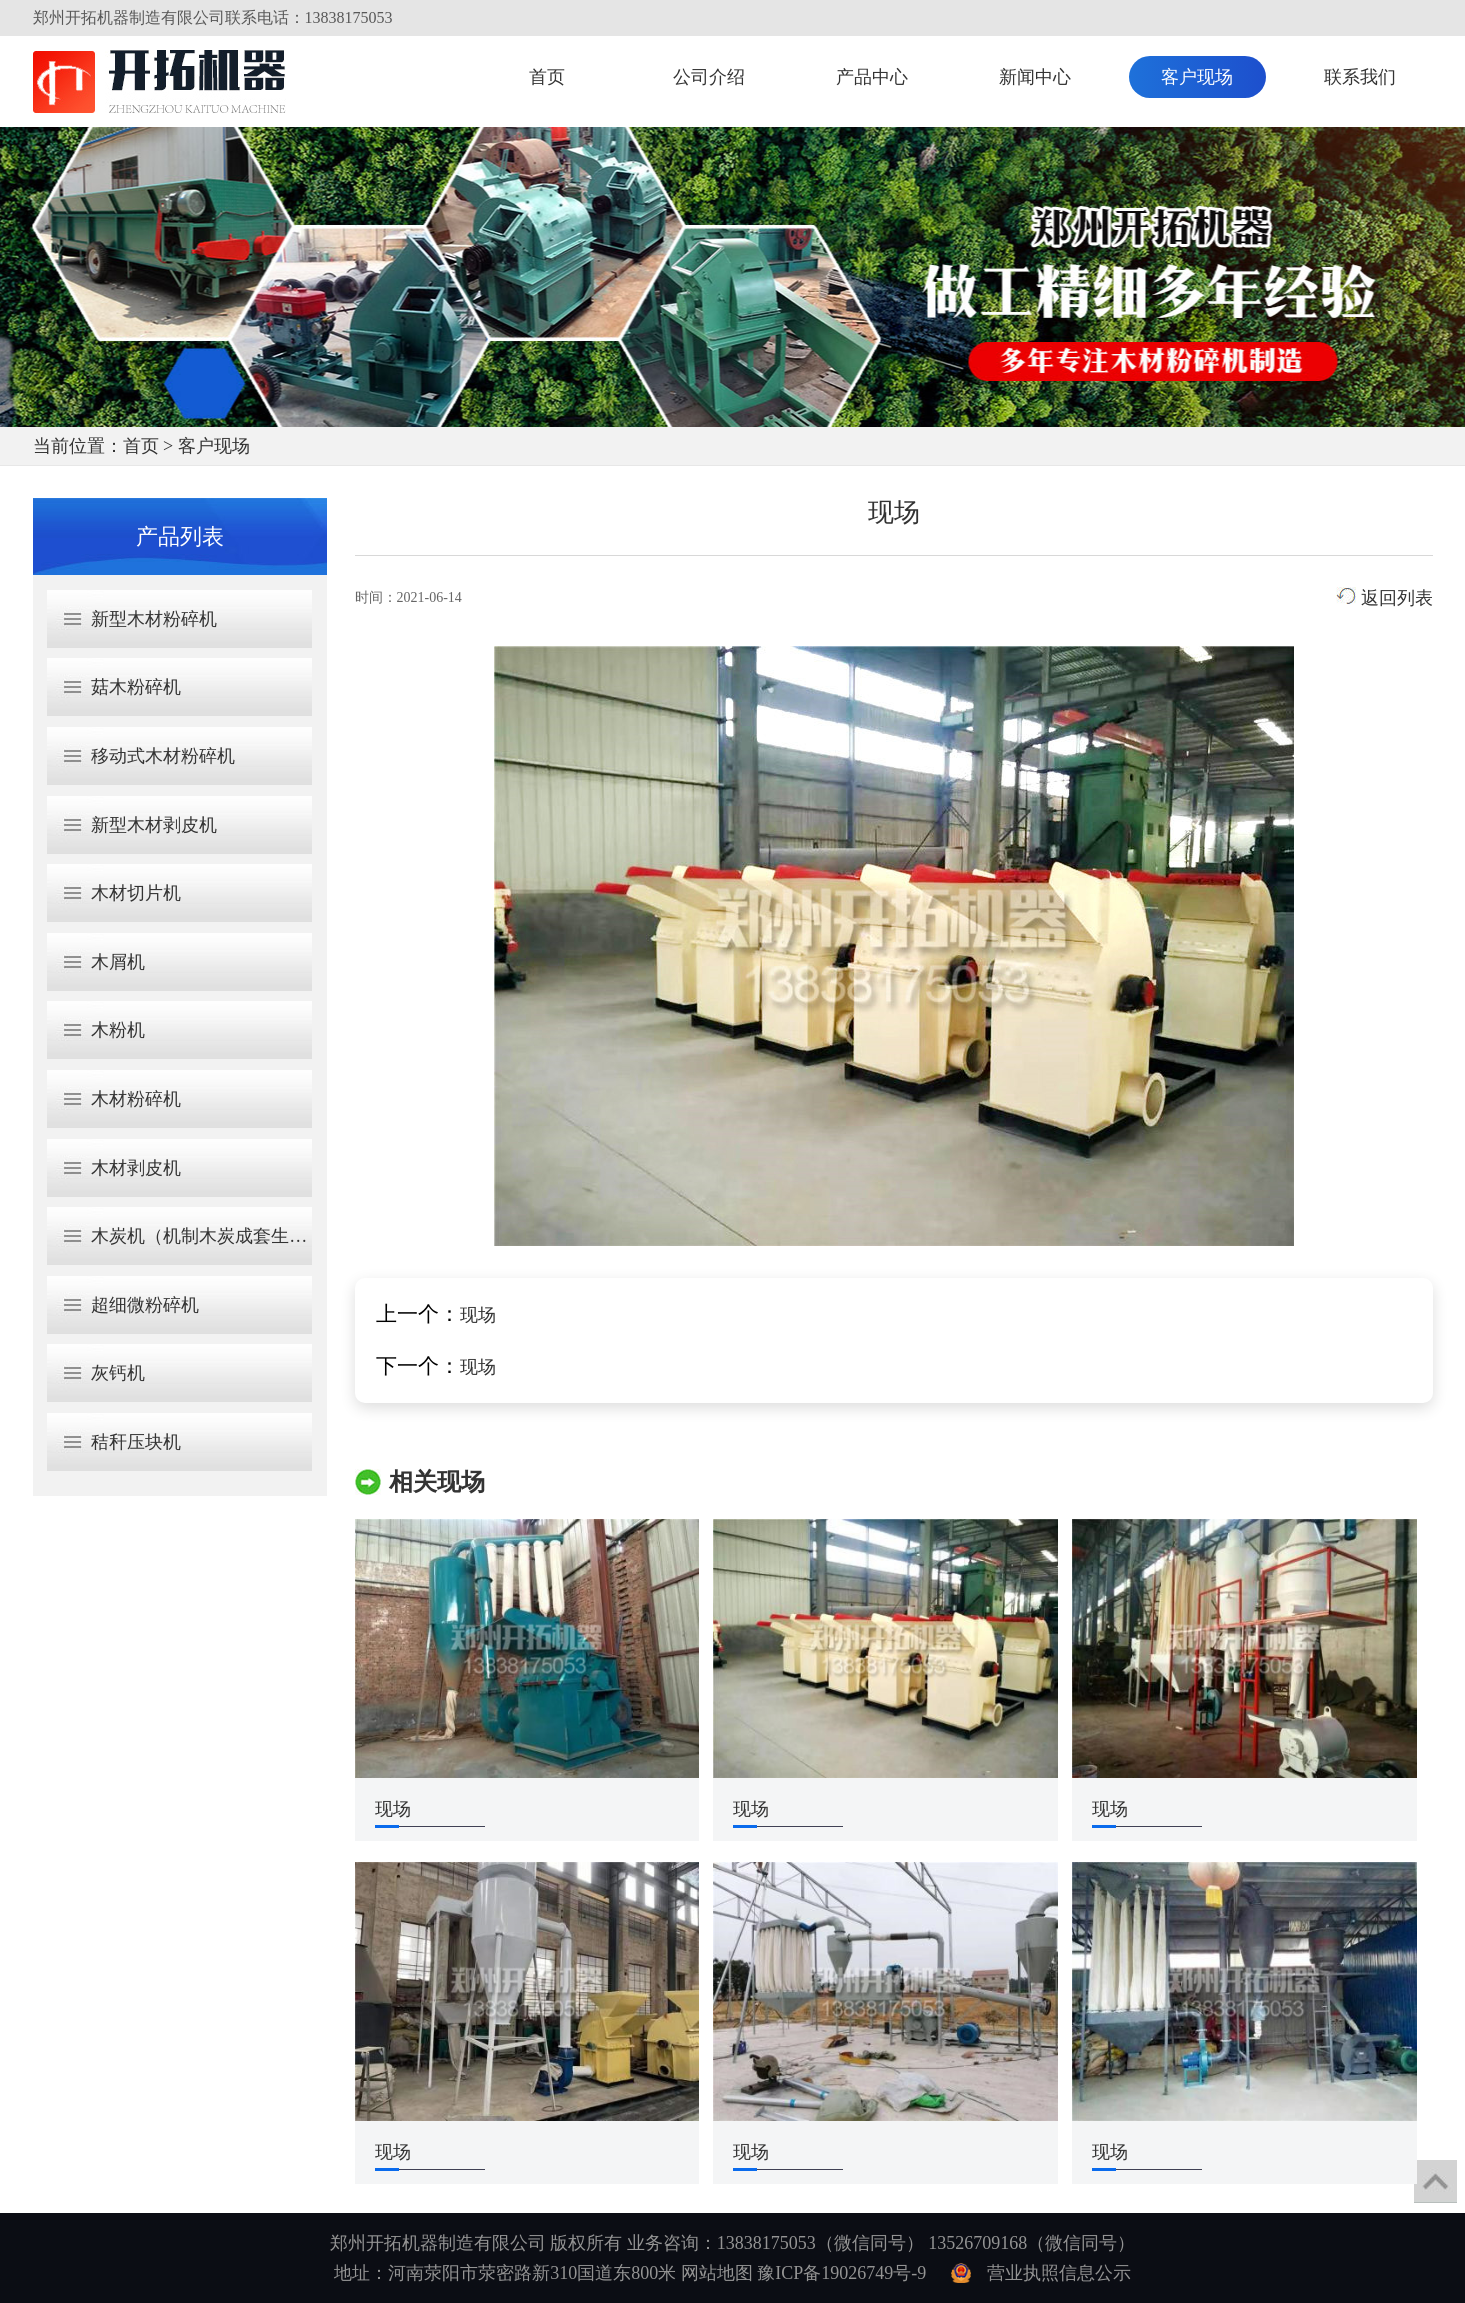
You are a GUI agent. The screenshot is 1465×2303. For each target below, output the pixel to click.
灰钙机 (118, 1373)
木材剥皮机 (136, 1168)
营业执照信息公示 (1059, 2273)
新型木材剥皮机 (154, 825)
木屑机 (118, 962)
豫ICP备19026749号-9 (841, 2273)
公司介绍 (709, 77)
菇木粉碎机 (136, 687)
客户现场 (1197, 77)
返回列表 (1384, 598)
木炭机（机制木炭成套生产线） (217, 1236)
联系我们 (1360, 77)
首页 (547, 77)
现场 (478, 1315)
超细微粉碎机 (145, 1305)
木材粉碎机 (136, 1099)
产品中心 (872, 77)
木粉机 (118, 1030)
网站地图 (717, 2273)
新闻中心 (1035, 77)
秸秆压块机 (136, 1442)
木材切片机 (136, 893)
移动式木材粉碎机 (163, 756)
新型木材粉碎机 (154, 619)
